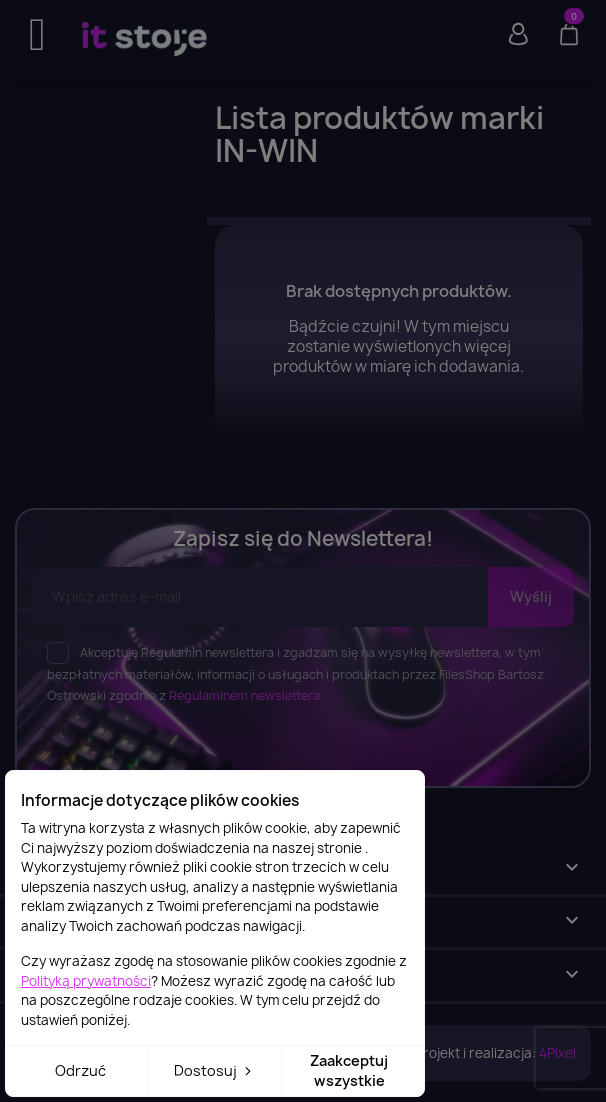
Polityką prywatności (86, 981)
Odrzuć (80, 1070)
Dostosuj (214, 1070)
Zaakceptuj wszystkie (349, 1070)
